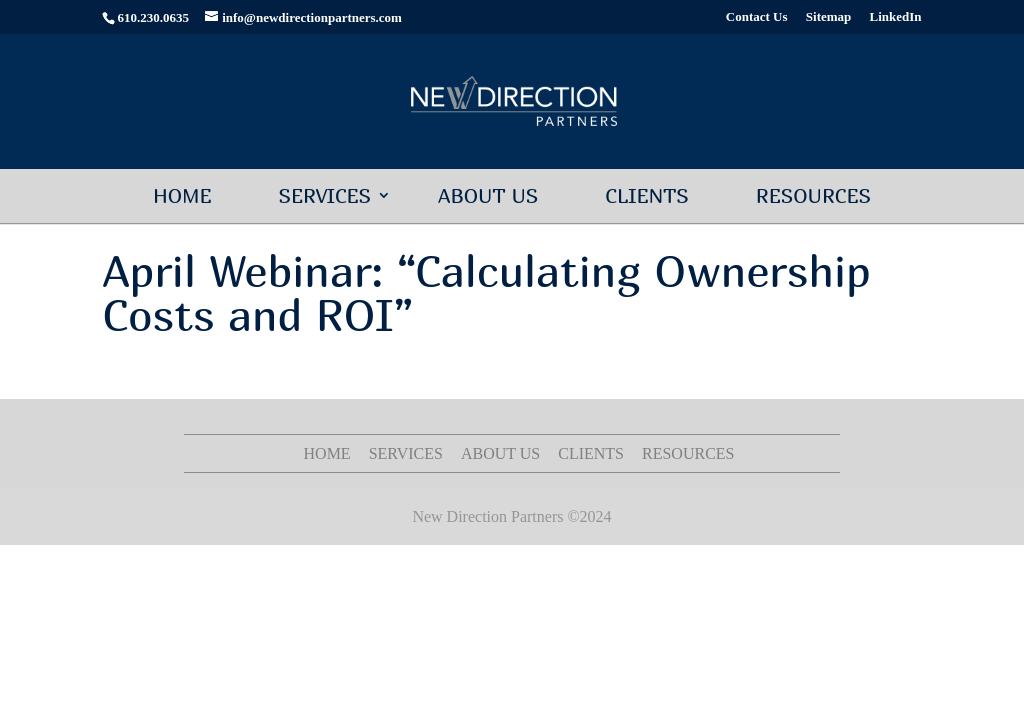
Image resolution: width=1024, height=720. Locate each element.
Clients (647, 195)
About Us (488, 195)
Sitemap (829, 17)
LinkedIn (896, 17)
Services (324, 195)
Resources (813, 195)
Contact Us (757, 17)
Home (182, 195)
